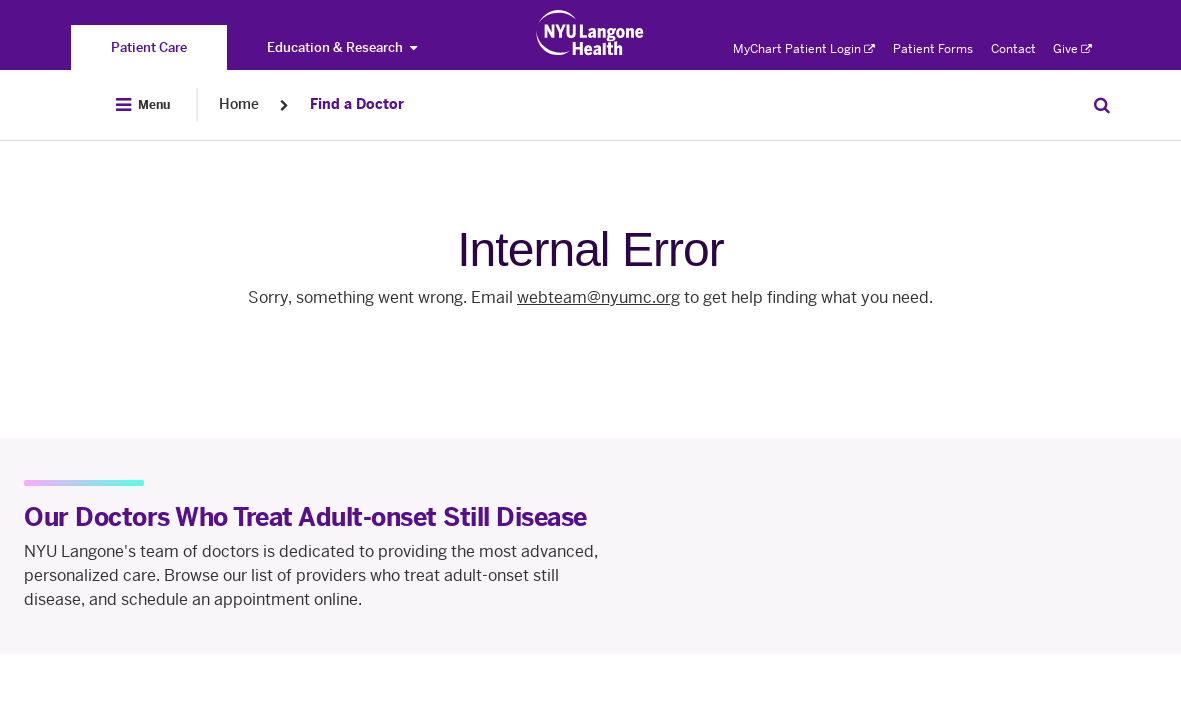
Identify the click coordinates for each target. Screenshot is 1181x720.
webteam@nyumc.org (598, 297)
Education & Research (342, 47)
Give (1072, 49)
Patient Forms (933, 49)
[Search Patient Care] (1102, 105)
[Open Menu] (143, 105)
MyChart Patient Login (804, 49)
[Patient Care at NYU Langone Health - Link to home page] (590, 33)
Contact (1013, 49)
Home (239, 104)
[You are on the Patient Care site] (149, 47)
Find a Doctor (357, 104)
